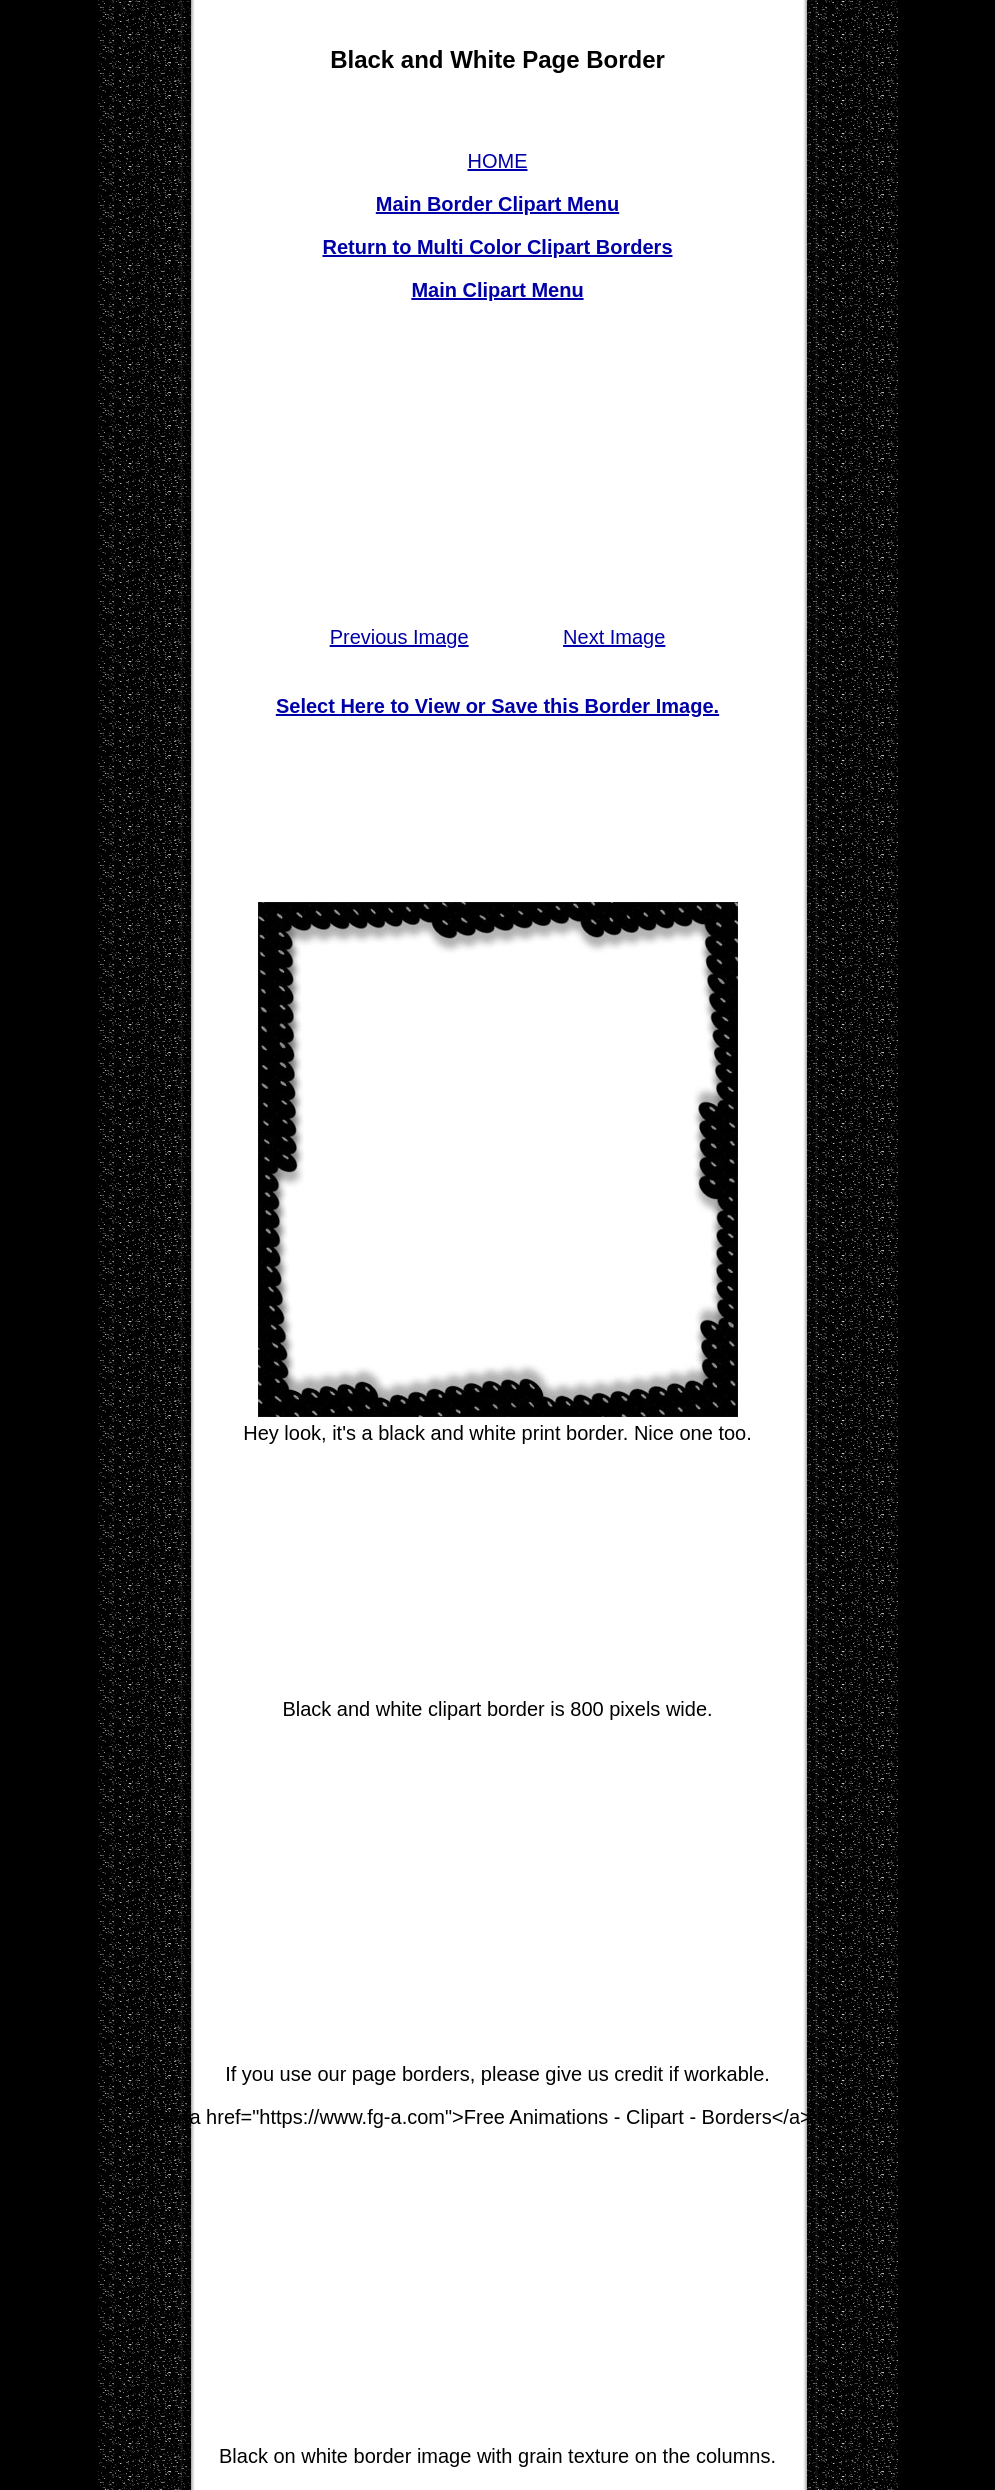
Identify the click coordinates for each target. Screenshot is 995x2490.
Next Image (614, 637)
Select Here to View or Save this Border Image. (497, 706)
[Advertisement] (497, 464)
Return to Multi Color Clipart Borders (498, 247)
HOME (498, 161)
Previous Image (399, 637)
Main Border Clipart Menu (497, 204)
